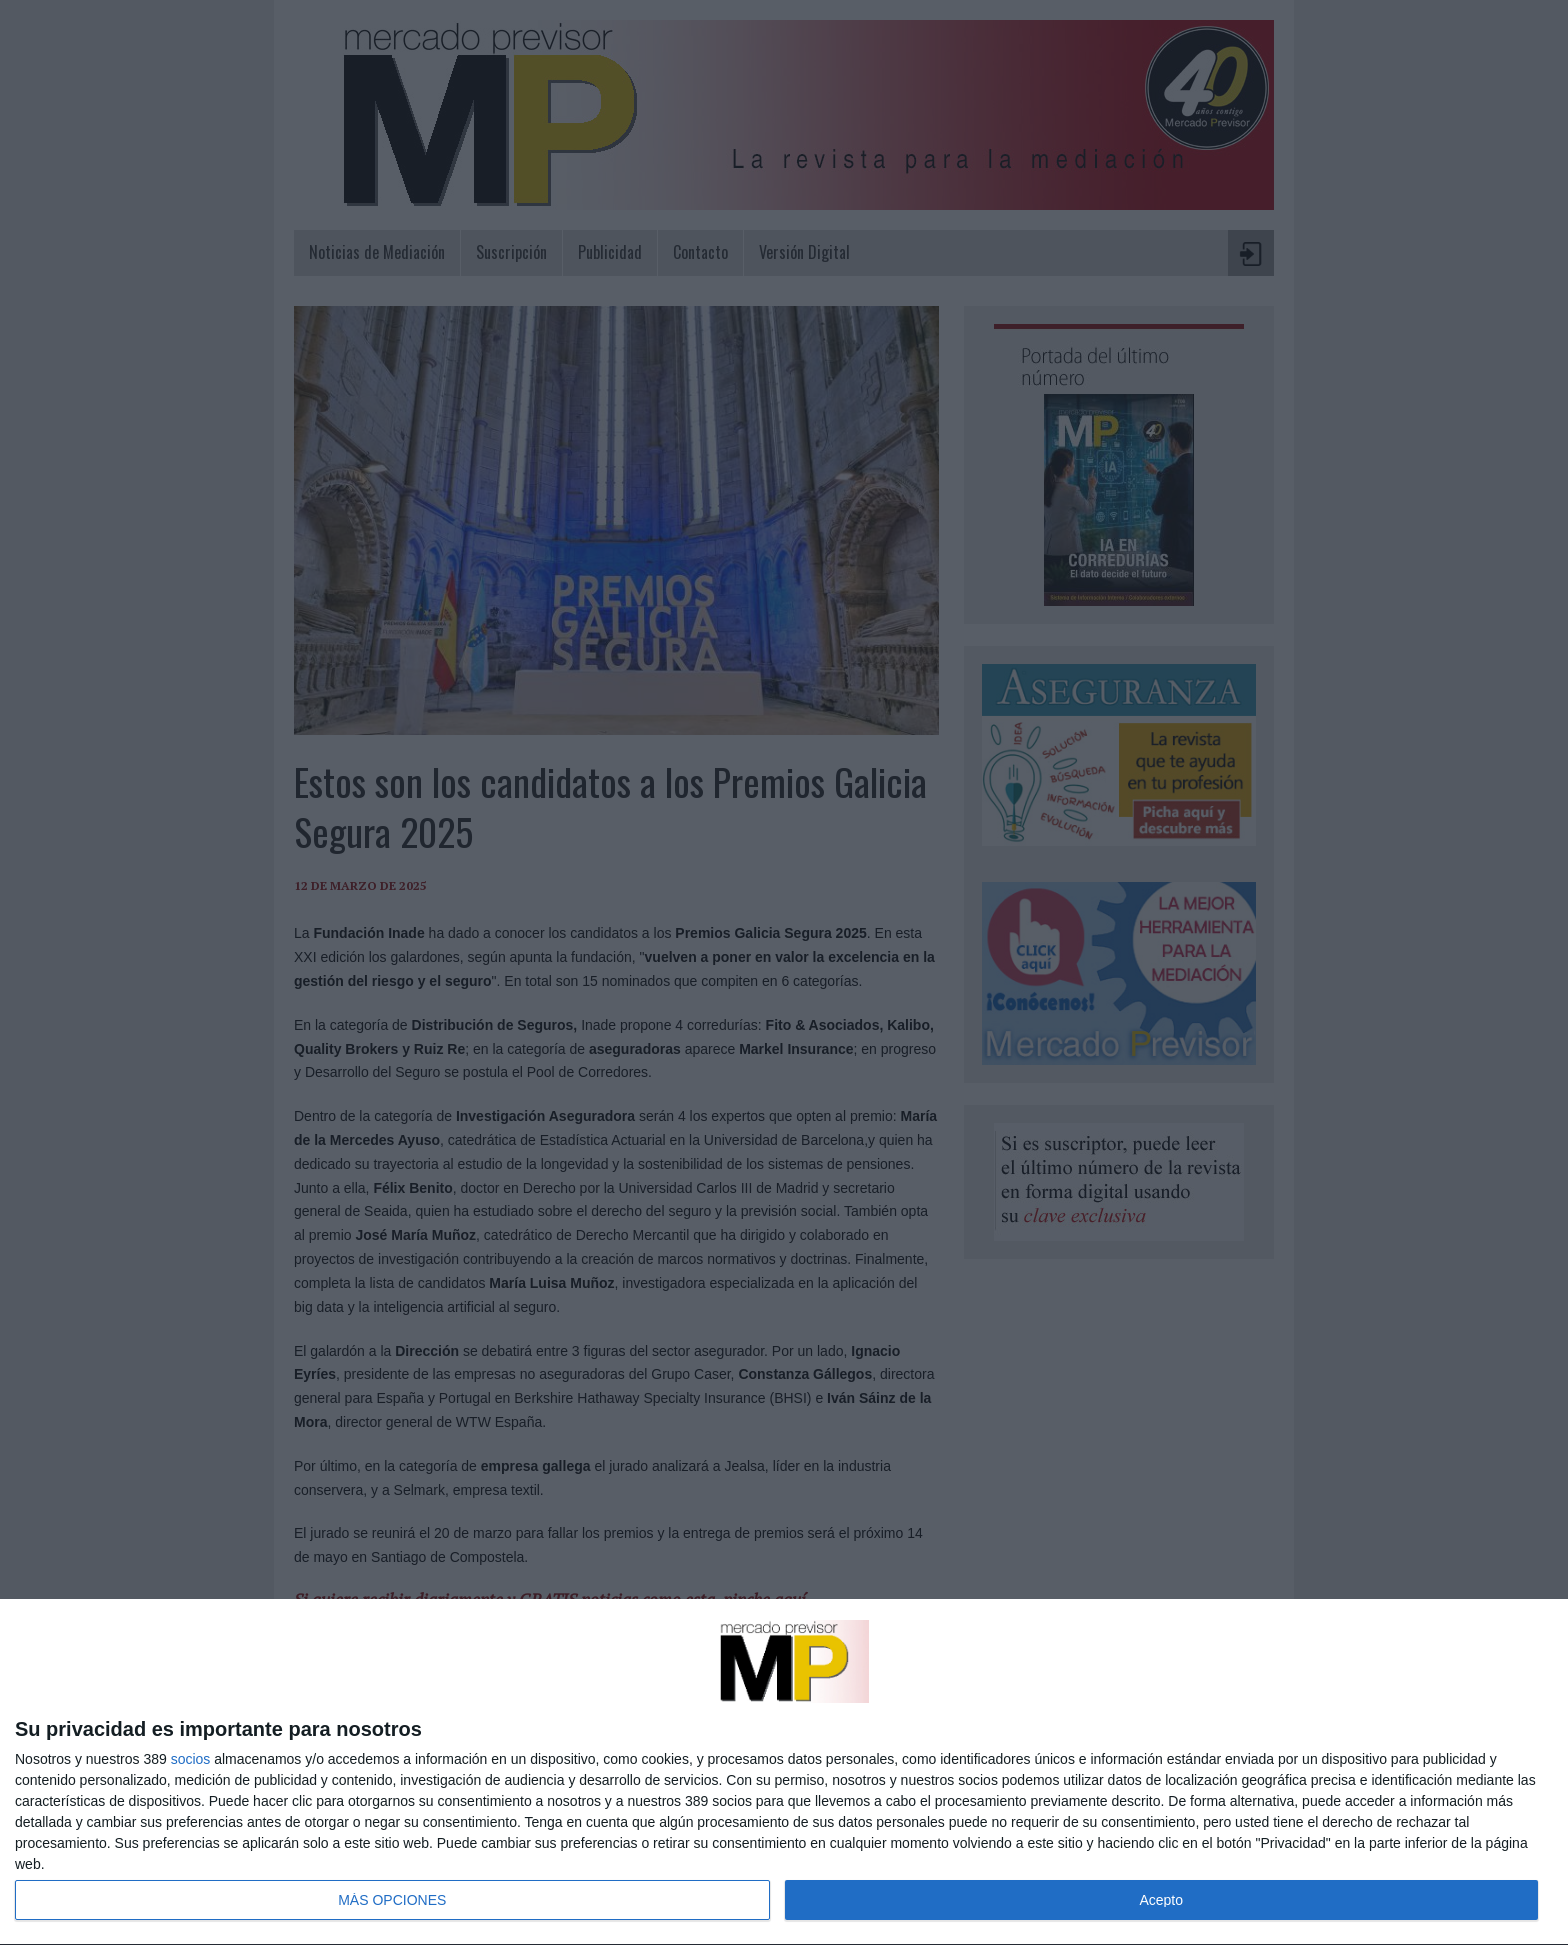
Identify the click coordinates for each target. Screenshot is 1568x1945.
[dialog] (784, 1772)
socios (191, 1759)
